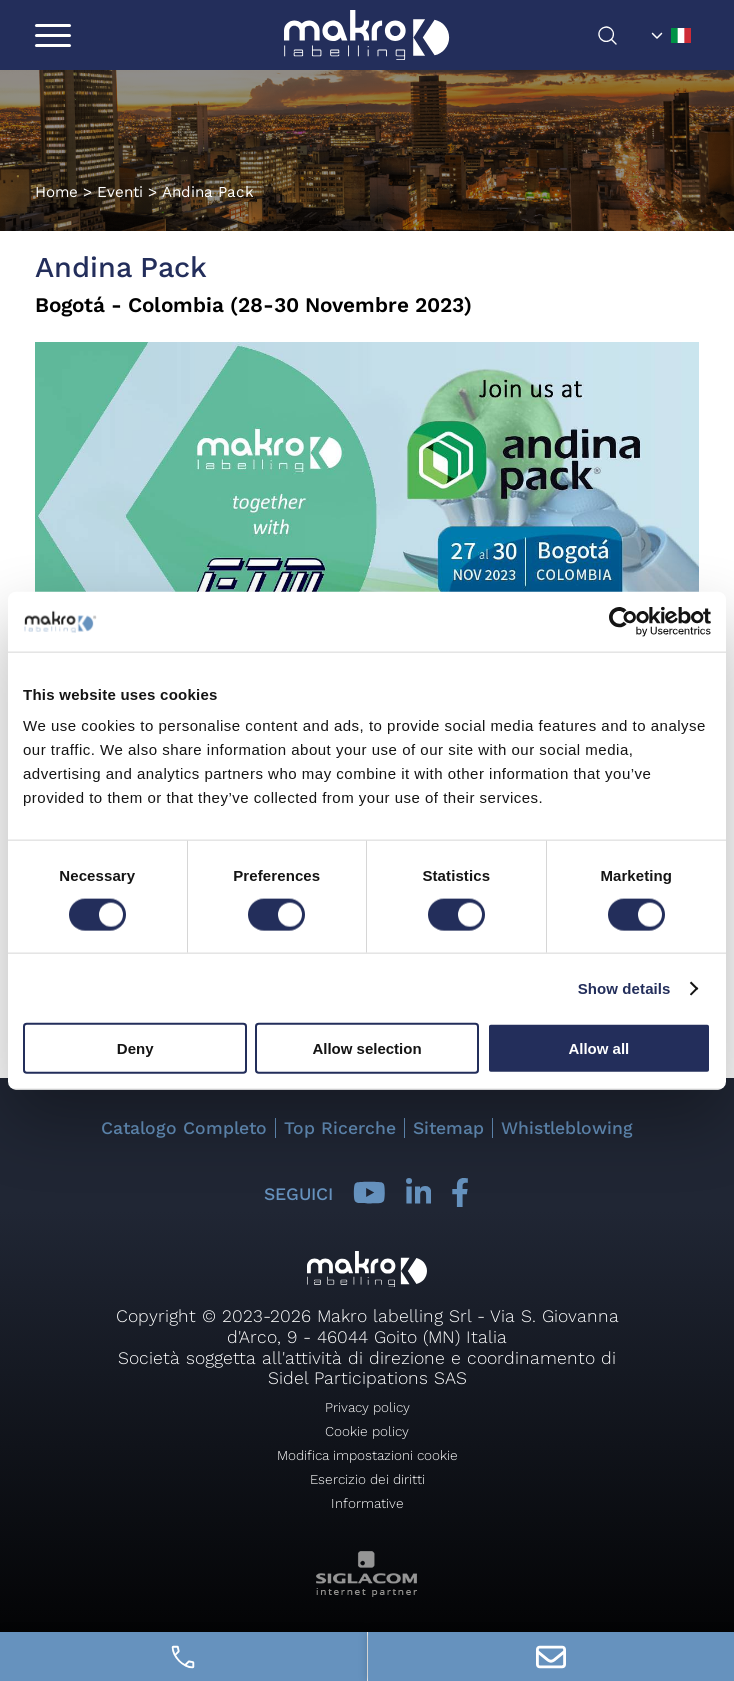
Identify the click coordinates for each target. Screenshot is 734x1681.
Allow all (598, 1048)
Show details (624, 987)
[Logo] (366, 35)
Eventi (120, 192)
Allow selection (366, 1048)
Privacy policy (367, 1407)
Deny (135, 1048)
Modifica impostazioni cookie (367, 1455)
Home (56, 192)
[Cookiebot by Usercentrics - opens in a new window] (623, 621)
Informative (367, 1503)
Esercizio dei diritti (367, 1479)
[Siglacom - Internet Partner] (366, 1591)
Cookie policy (367, 1431)
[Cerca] (620, 35)
